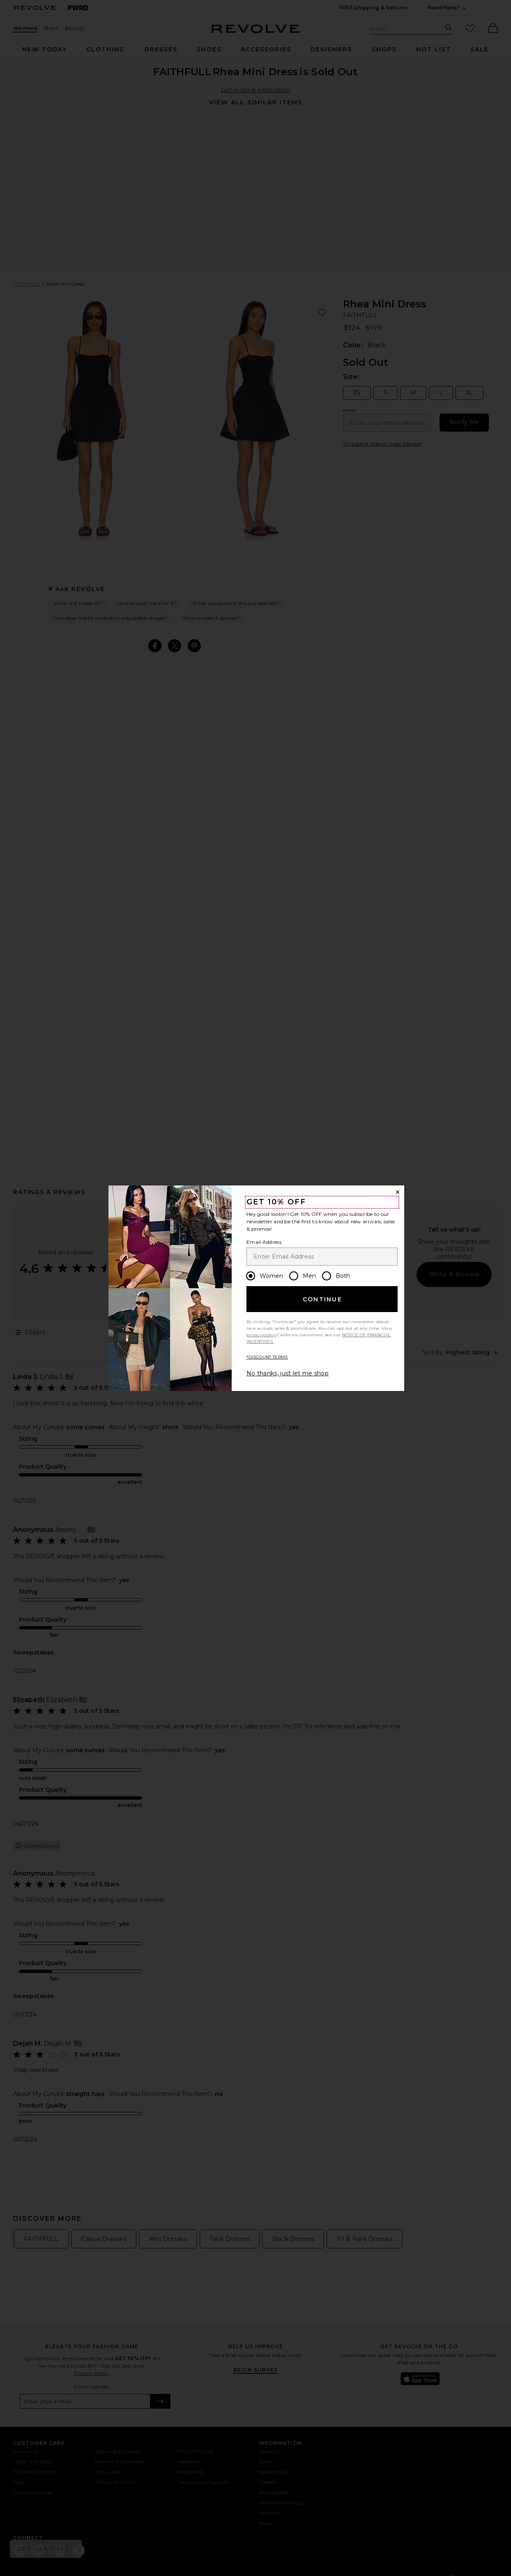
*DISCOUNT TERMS (267, 1357)
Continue (322, 1299)
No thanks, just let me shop (287, 1373)
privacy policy (261, 1335)
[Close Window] (397, 1192)
